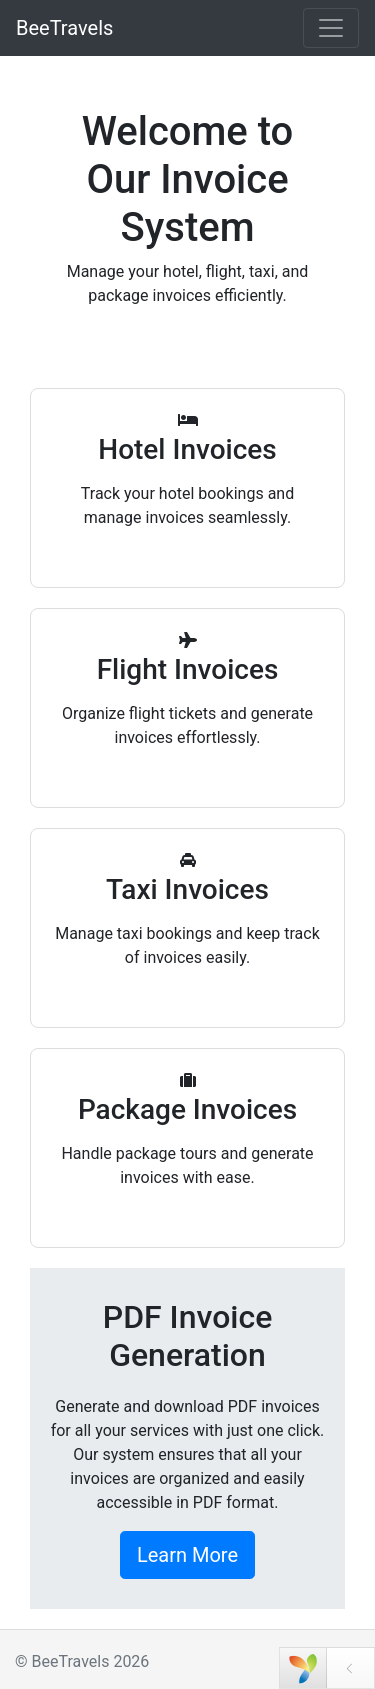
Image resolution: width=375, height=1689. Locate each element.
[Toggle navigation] (331, 28)
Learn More (187, 1555)
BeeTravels (64, 28)
